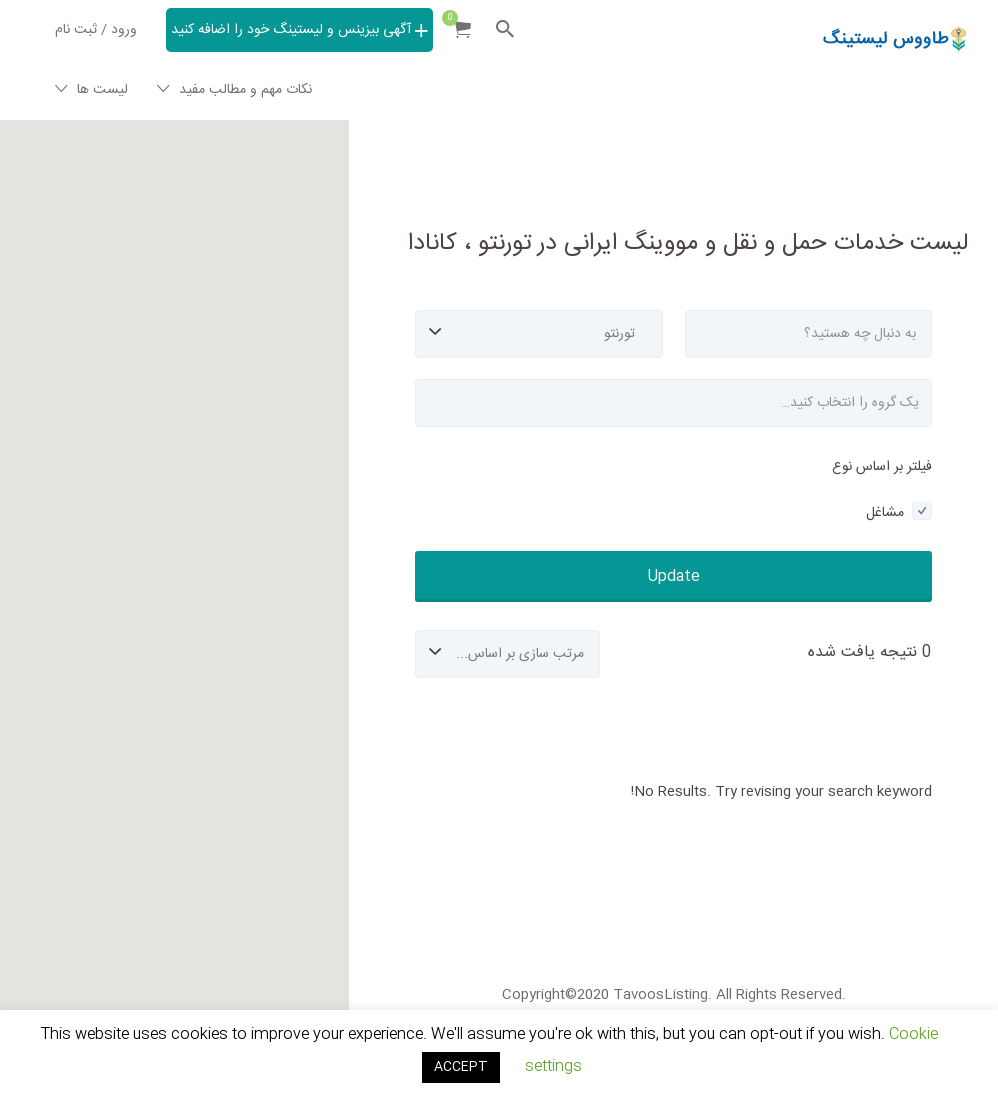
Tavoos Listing (883, 95)
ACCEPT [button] (461, 1067)
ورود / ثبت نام (96, 30)
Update (674, 576)
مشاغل (899, 513)
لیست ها (102, 90)
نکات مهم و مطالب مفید (245, 90)
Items (455, 18)
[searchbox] (673, 403)
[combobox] (673, 403)
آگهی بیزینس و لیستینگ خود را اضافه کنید (291, 30)
